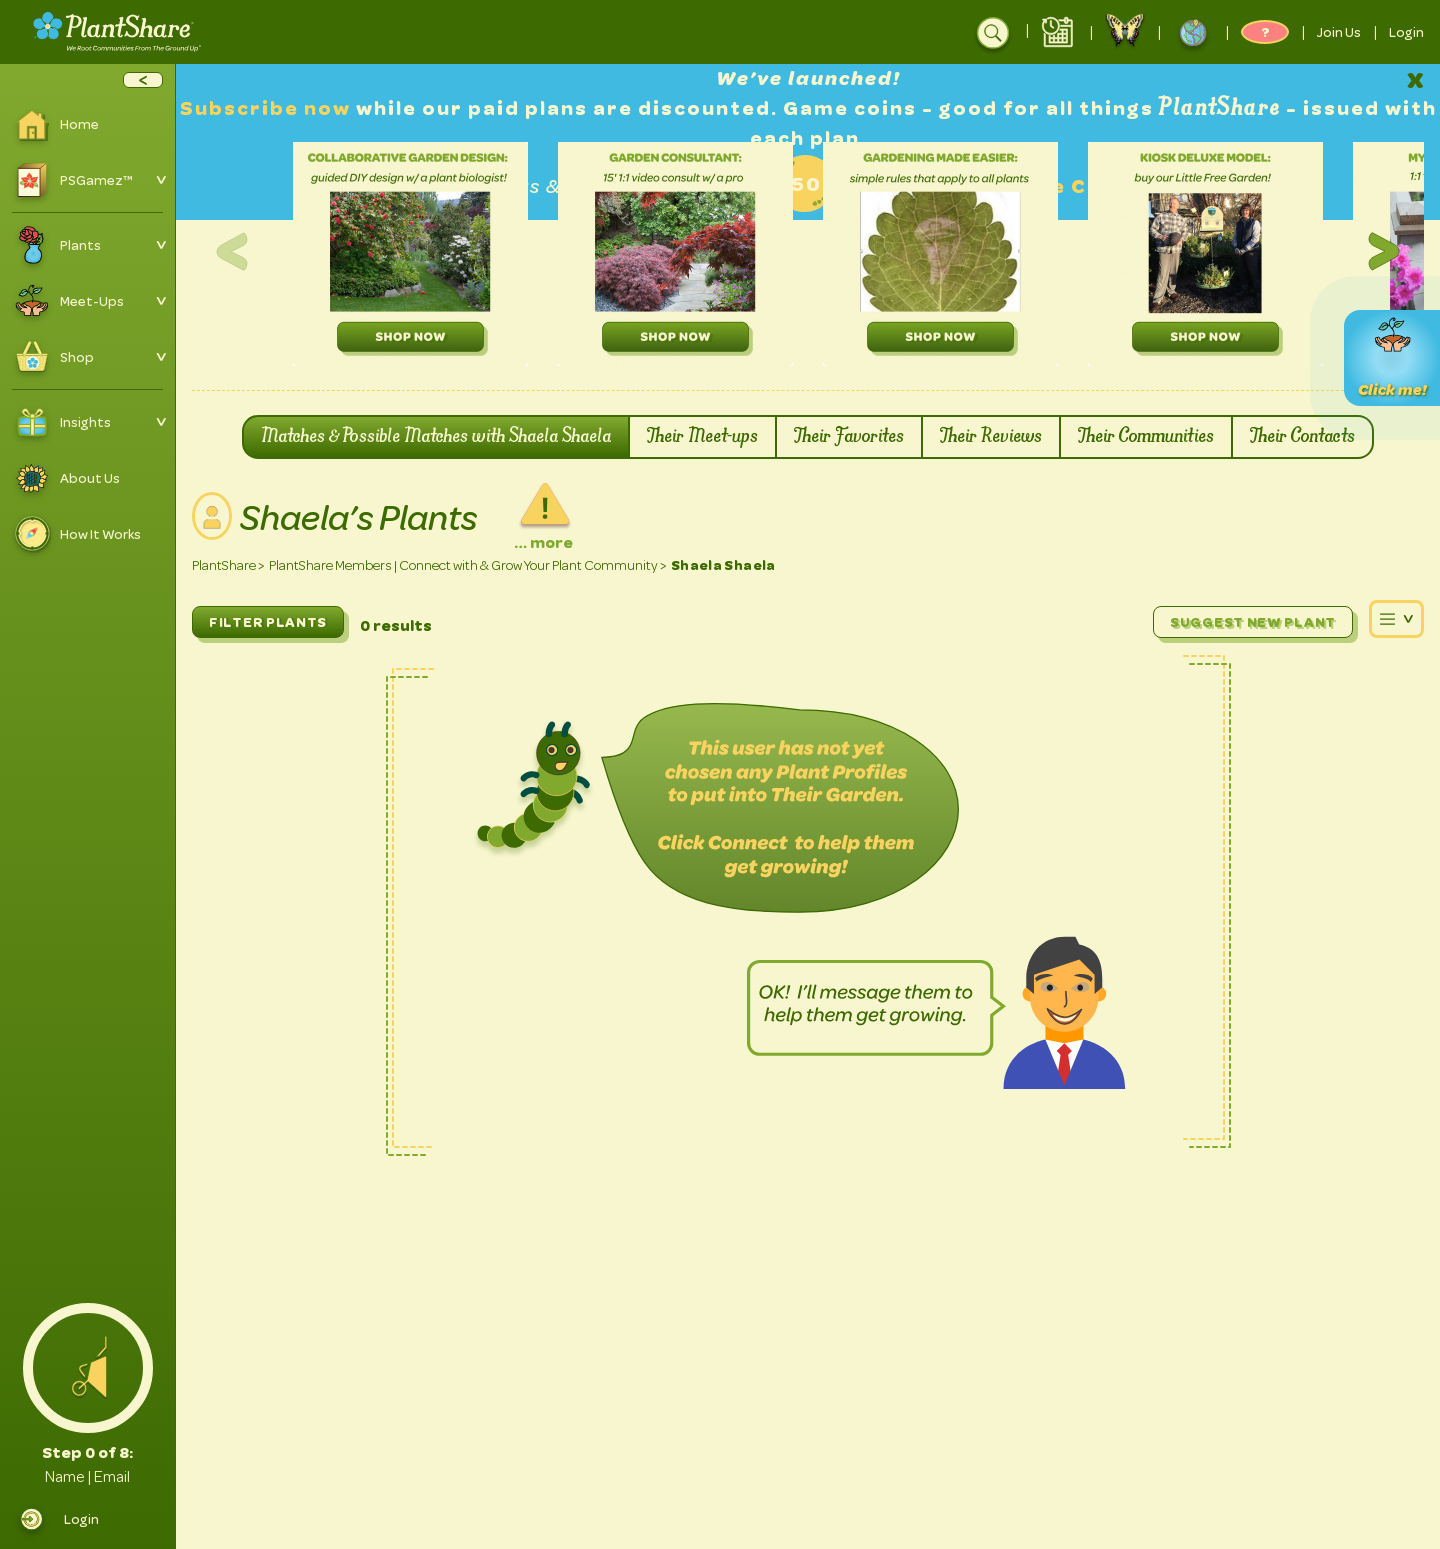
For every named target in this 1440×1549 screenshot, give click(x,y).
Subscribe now (268, 108)
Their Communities (1146, 437)
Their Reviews (991, 437)
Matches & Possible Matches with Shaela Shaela (436, 437)
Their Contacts (1302, 437)
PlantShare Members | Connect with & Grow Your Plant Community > (468, 565)
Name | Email (87, 1477)
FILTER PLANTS (268, 622)
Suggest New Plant (1253, 622)
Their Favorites (849, 437)
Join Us (1339, 32)
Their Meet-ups (702, 437)
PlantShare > (228, 565)
